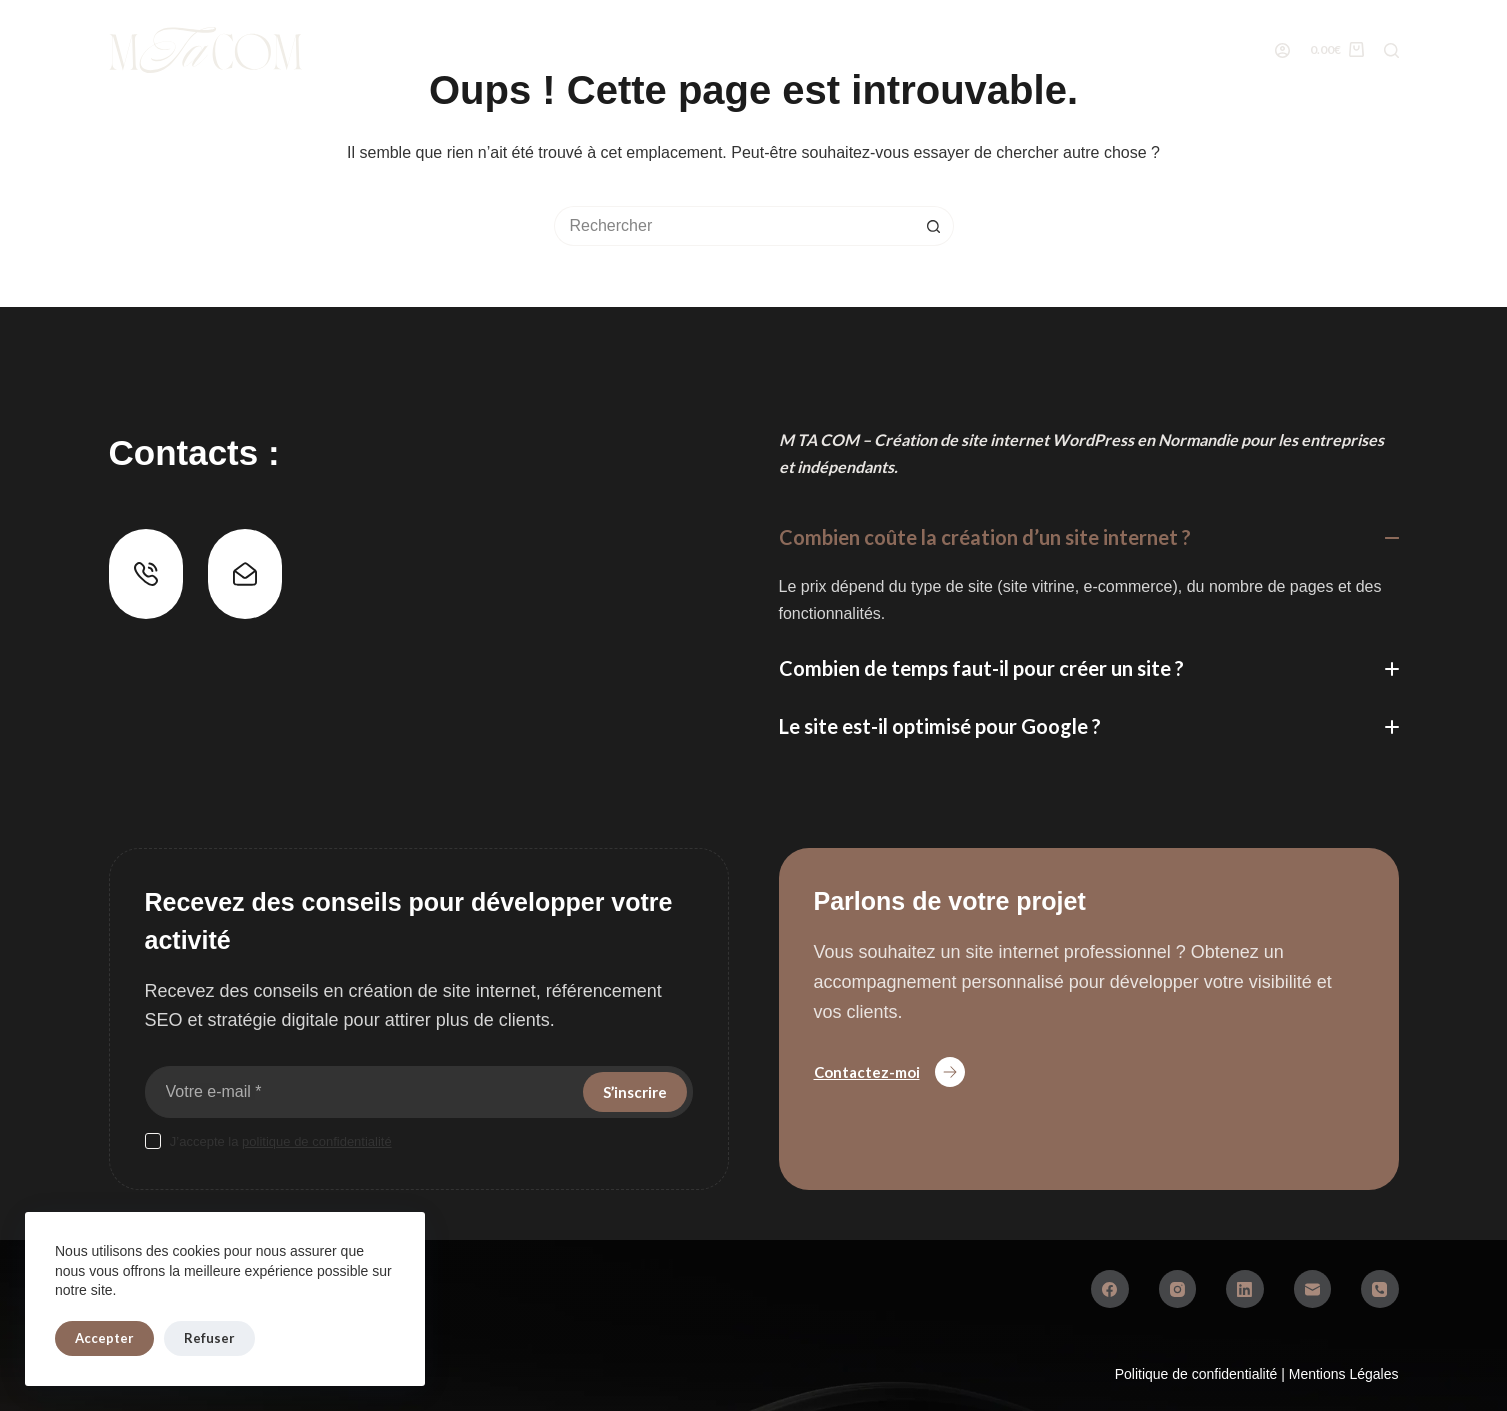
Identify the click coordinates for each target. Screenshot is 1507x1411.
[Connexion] (1282, 50)
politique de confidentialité (317, 1141)
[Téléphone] (1380, 1289)
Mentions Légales (1344, 1374)
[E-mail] (1313, 1289)
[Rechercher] (1391, 50)
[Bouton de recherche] (934, 226)
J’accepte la (281, 1141)
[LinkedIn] (1245, 1289)
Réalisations (692, 49)
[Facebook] (1110, 1289)
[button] (1089, 537)
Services (564, 49)
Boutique (441, 50)
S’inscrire (635, 1092)
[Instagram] (1178, 1289)
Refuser (209, 1338)
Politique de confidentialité (1198, 1374)
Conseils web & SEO (971, 49)
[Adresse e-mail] (362, 1092)
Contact (1120, 49)
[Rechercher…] (734, 226)
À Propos (822, 49)
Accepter (104, 1338)
